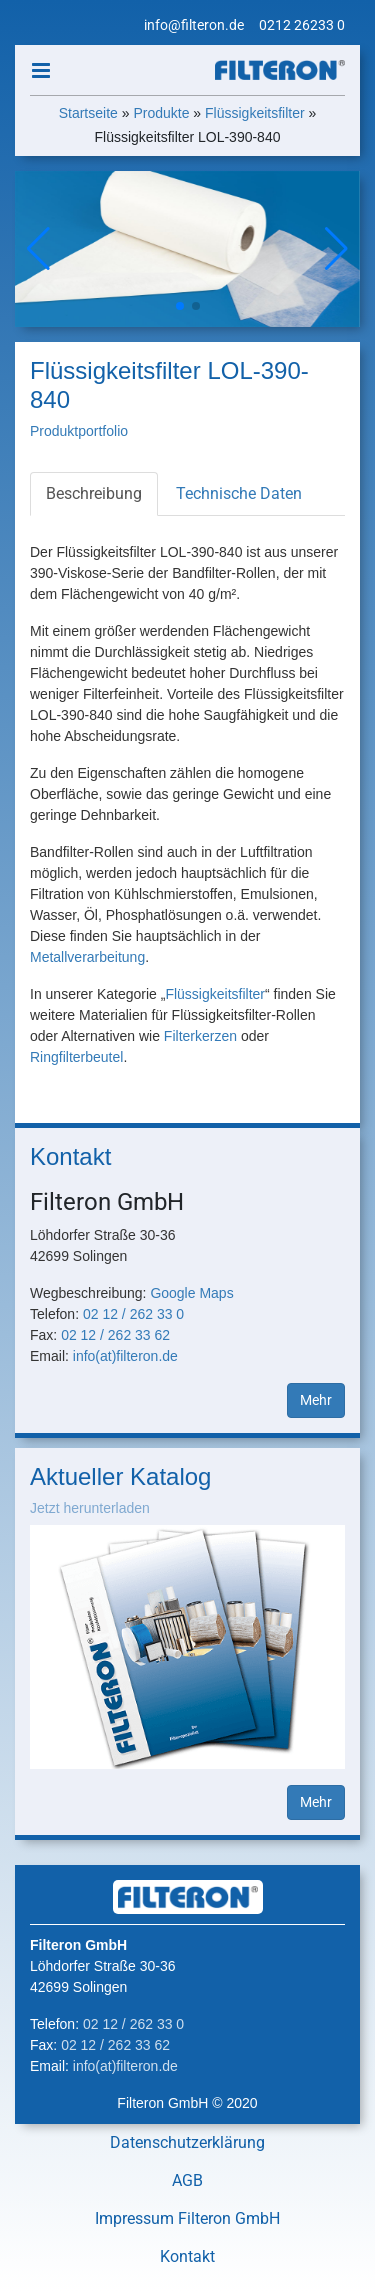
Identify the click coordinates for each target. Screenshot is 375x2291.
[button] (336, 249)
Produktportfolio (79, 431)
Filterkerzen (200, 1036)
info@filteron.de (194, 25)
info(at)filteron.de (125, 1356)
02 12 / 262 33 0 (133, 1314)
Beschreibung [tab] (94, 493)
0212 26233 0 (302, 25)
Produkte (161, 113)
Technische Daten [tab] (239, 493)
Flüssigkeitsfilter (255, 113)
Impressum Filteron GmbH (187, 2218)
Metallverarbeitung (87, 957)
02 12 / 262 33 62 (115, 1335)
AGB (187, 2180)
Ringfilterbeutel (76, 1057)
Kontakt (187, 2256)
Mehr (316, 1400)
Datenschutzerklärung (187, 2142)
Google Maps (191, 1293)
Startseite (88, 113)
